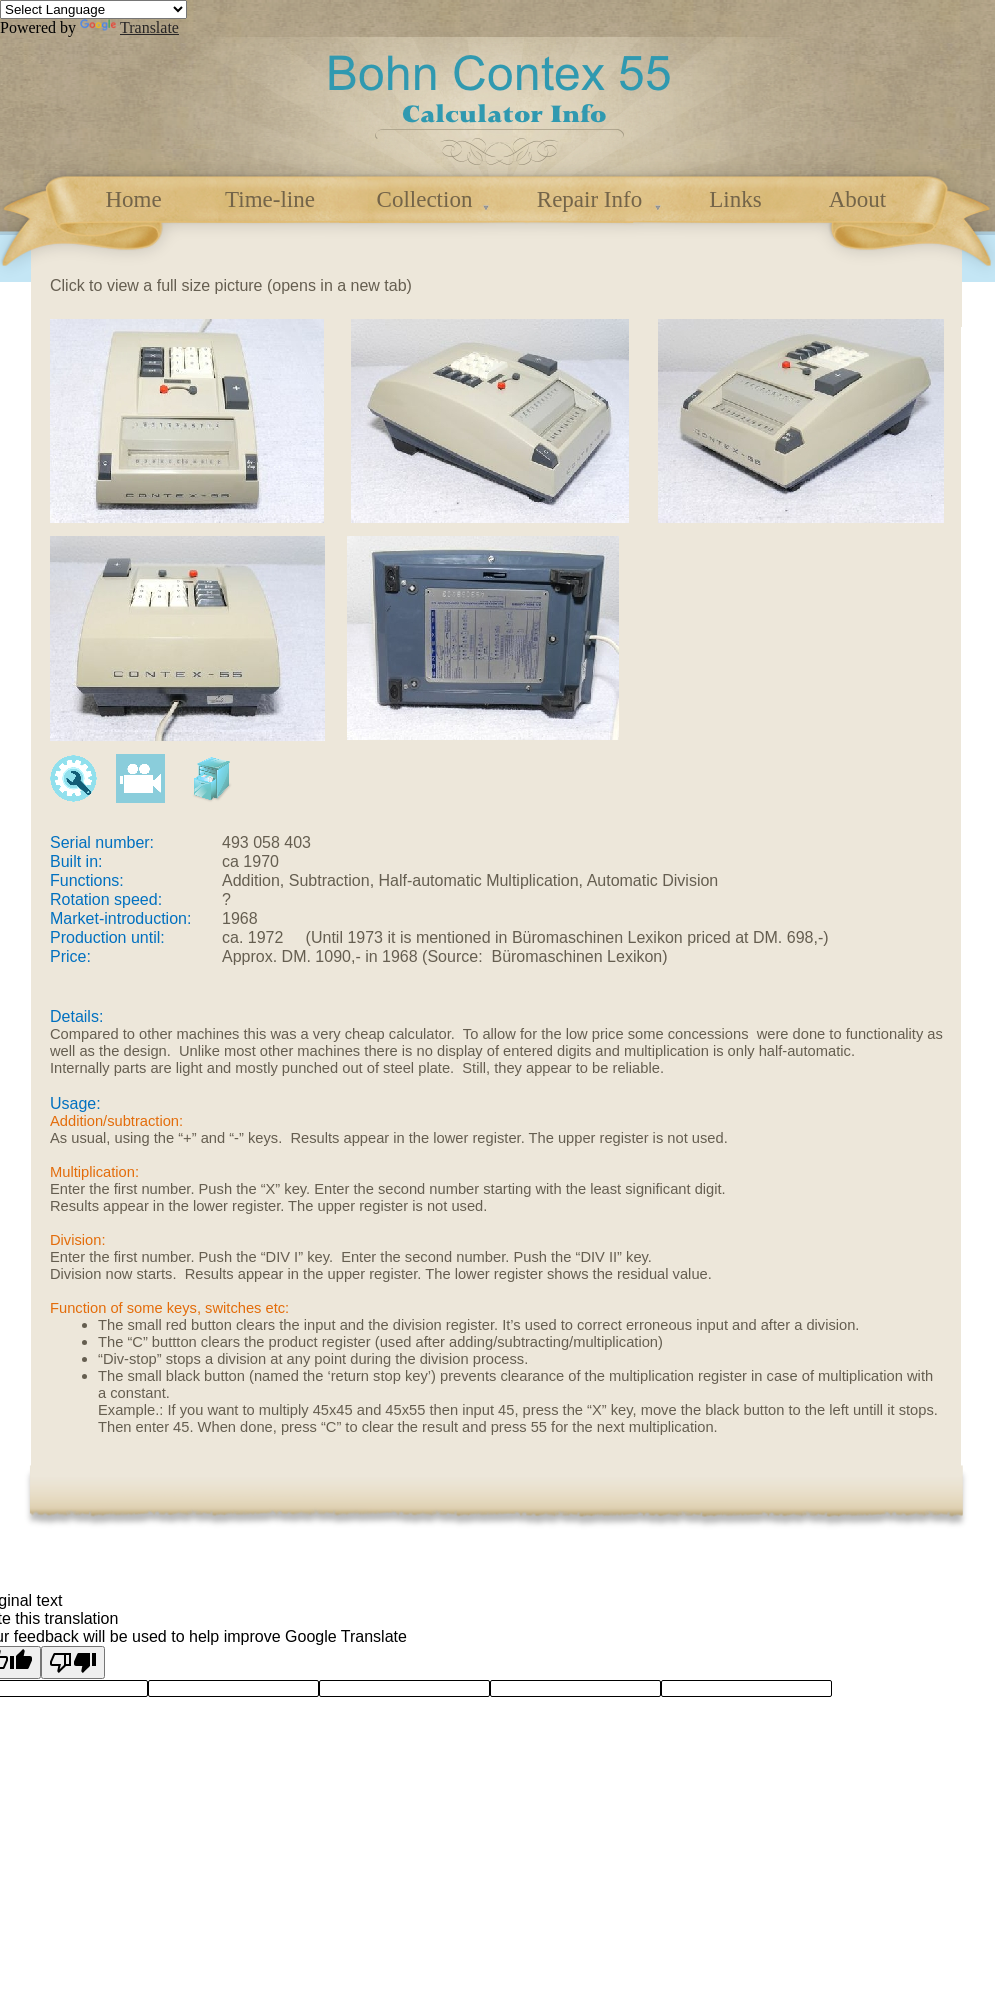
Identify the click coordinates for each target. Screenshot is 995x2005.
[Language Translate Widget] (93, 9)
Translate (129, 27)
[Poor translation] (73, 1662)
